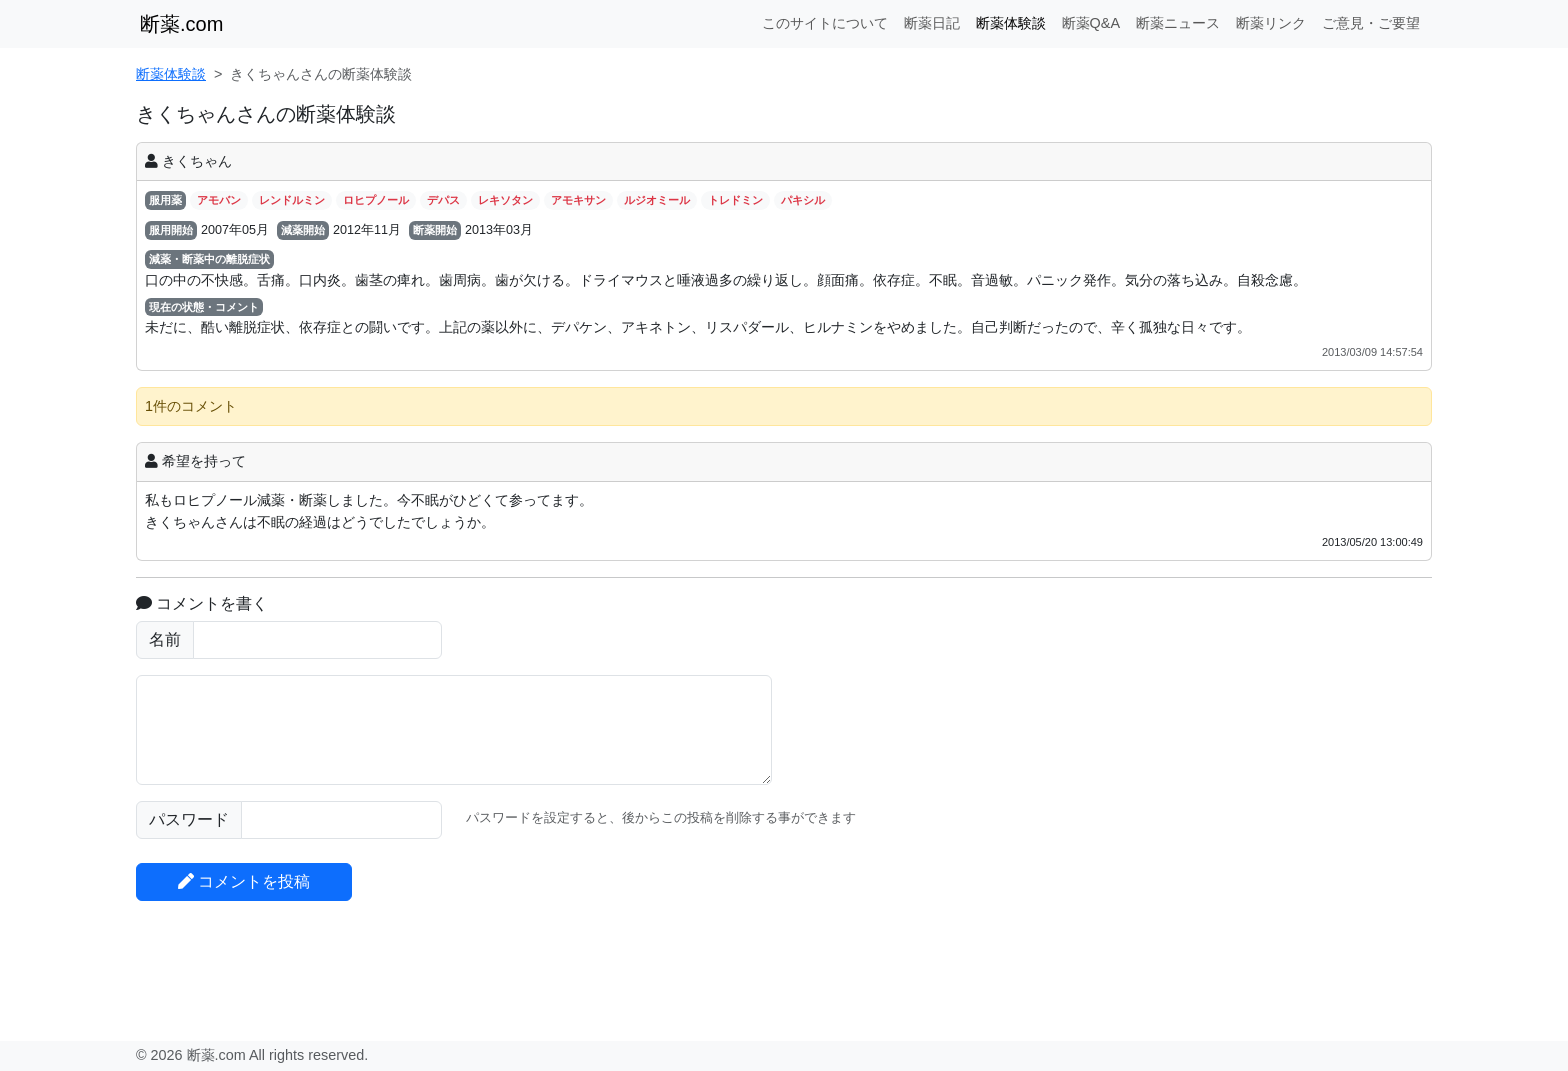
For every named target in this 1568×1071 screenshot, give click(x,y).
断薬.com (181, 24)
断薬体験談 (1011, 23)
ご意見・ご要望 (1371, 23)
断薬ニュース (1178, 23)
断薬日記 (932, 23)
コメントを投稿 (244, 881)
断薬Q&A (1091, 23)
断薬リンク (1271, 23)
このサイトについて (825, 23)
